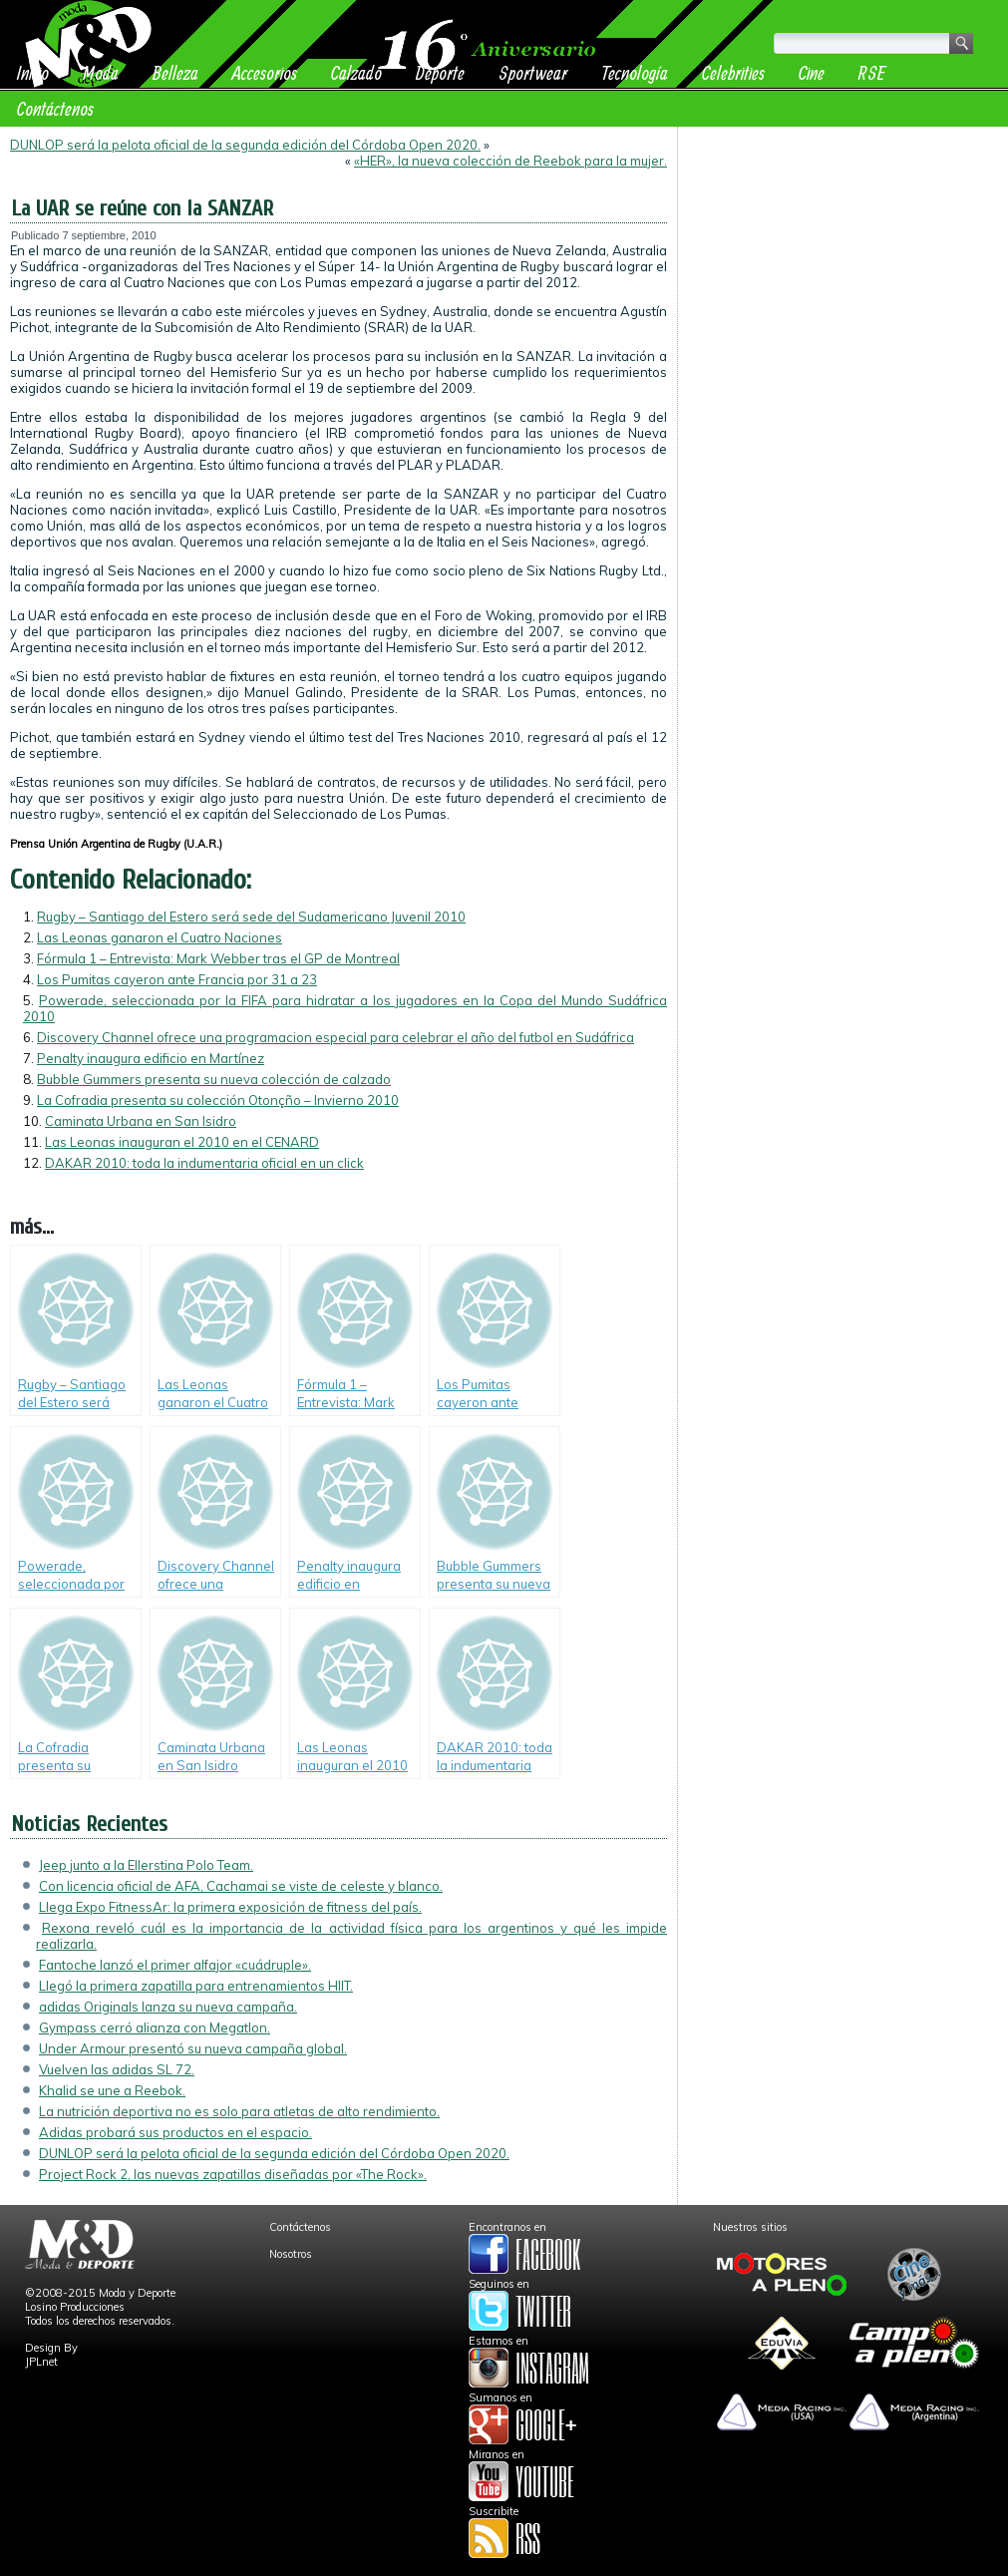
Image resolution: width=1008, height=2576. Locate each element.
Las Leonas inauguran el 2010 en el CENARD (182, 1142)
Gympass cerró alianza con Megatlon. (154, 2027)
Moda (101, 72)
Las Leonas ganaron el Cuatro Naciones (159, 937)
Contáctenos (55, 108)
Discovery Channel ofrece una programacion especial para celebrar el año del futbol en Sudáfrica (335, 1037)
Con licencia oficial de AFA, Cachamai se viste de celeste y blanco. (241, 1886)
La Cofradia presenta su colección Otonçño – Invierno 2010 (218, 1100)
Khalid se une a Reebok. (112, 2090)
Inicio (33, 72)
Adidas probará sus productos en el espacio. (175, 2132)
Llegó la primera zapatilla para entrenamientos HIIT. (196, 1986)
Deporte (440, 72)
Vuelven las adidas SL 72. (116, 2069)
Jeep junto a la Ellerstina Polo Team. (146, 1865)
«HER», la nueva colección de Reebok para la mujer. (510, 161)
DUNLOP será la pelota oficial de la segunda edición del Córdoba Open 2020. (245, 145)
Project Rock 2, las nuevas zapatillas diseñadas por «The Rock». (233, 2174)
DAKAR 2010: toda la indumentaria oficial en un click (204, 1163)
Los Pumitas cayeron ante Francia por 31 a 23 (177, 979)
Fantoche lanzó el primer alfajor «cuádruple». (175, 1965)
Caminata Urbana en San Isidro (140, 1121)
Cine (812, 72)
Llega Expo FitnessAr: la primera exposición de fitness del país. (230, 1907)
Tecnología (634, 72)
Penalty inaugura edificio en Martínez (150, 1058)
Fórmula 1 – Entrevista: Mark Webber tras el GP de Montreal (218, 958)
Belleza (175, 72)
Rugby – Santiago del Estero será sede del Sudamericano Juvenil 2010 (251, 916)
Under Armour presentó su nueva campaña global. (193, 2048)
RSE (871, 72)
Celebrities (733, 72)
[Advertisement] (843, 261)
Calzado (356, 72)
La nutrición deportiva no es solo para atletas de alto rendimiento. (239, 2111)
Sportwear (533, 72)
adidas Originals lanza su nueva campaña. (168, 2007)
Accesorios (264, 72)
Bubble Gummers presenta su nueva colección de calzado (214, 1079)
